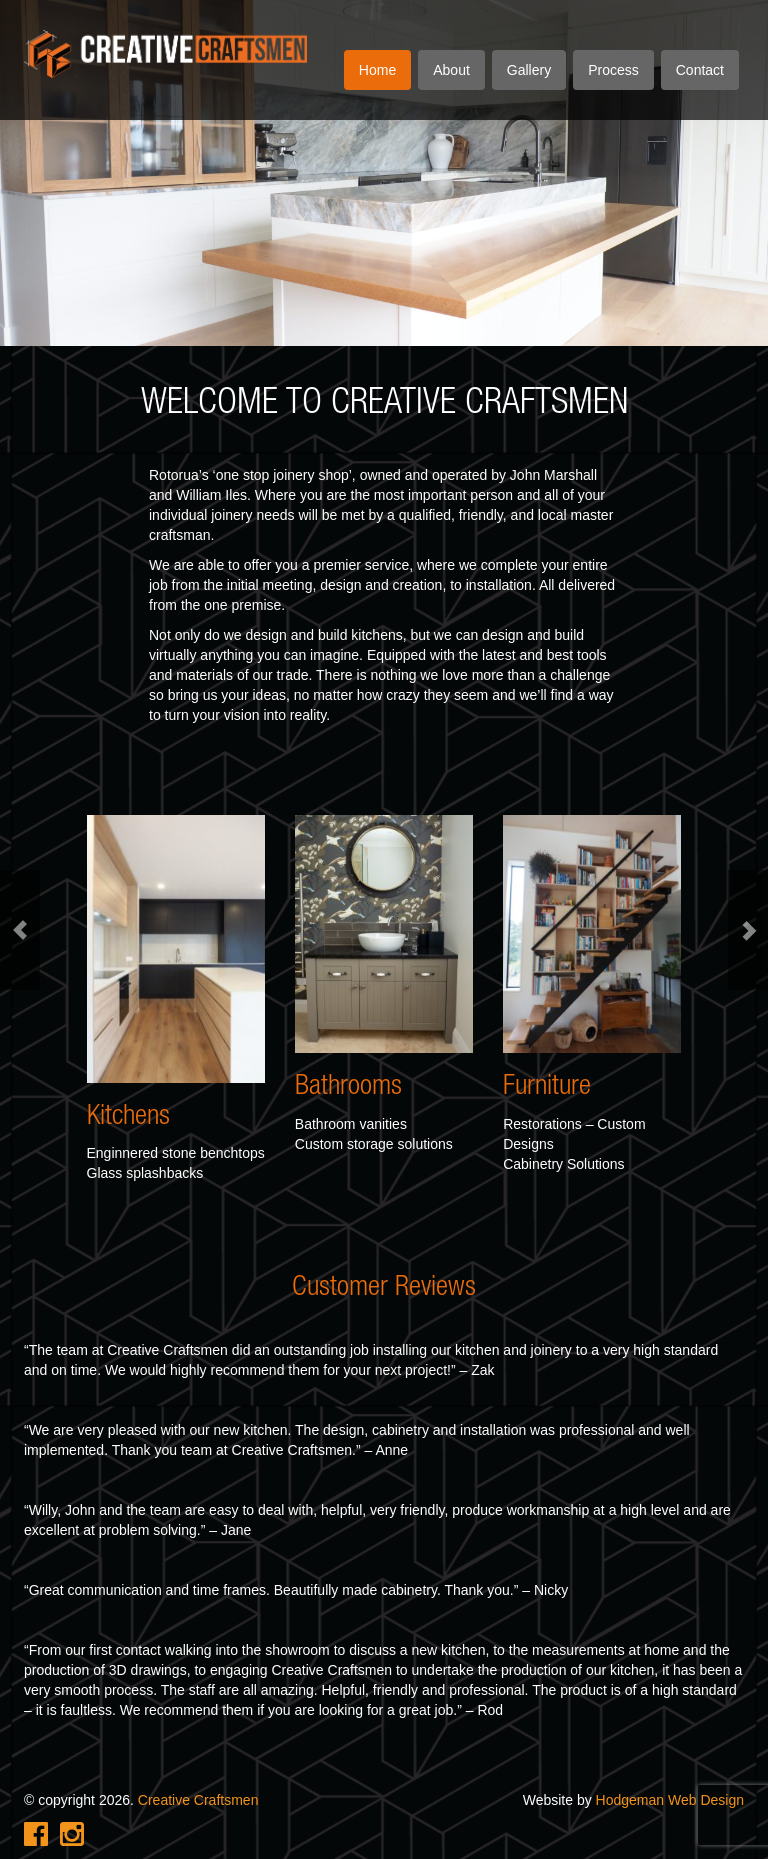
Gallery (529, 70)
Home (377, 70)
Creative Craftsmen (198, 1800)
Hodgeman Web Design (670, 1800)
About (451, 70)
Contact (700, 70)
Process (613, 70)
